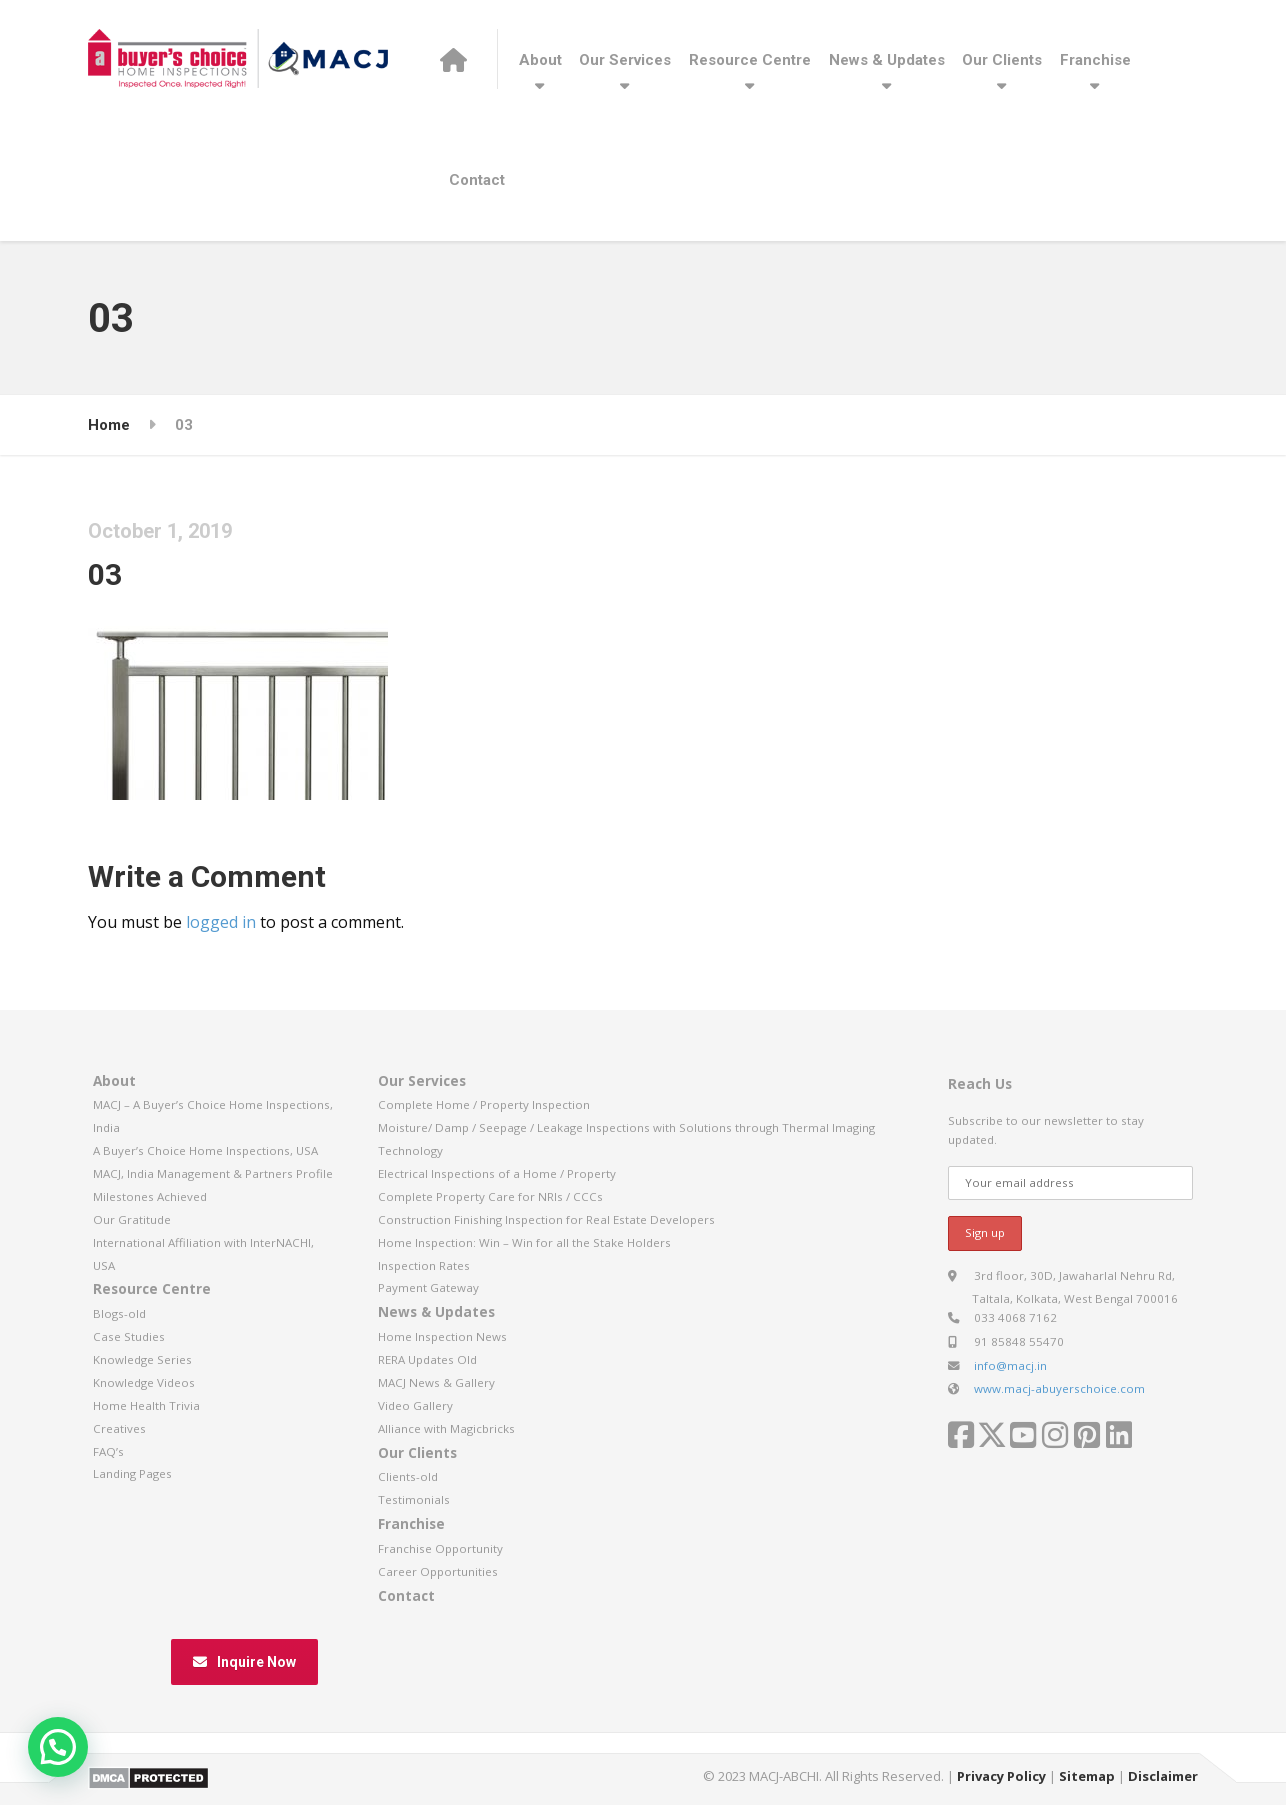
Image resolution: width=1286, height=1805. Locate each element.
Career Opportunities (438, 1571)
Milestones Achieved (150, 1196)
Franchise (1095, 60)
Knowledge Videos (144, 1382)
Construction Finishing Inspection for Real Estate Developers (546, 1219)
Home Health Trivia (146, 1405)
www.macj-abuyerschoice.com (1059, 1388)
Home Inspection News (442, 1336)
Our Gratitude (132, 1219)
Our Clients (1002, 60)
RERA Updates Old (427, 1359)
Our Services (625, 60)
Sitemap (1087, 1776)
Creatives (119, 1428)
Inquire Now (244, 1662)
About (540, 60)
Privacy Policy (1001, 1776)
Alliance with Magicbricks (446, 1428)
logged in (221, 922)
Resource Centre (750, 60)
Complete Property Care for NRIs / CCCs (490, 1196)
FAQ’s (108, 1451)
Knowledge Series (142, 1359)
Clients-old (408, 1476)
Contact (477, 180)
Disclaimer (1163, 1776)
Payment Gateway (428, 1287)
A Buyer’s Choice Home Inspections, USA (205, 1150)
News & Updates (887, 60)
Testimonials (414, 1499)
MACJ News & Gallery (436, 1382)
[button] (58, 1747)
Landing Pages (132, 1473)
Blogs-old (119, 1313)
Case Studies (129, 1336)
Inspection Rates (424, 1265)
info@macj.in (1010, 1365)
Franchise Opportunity (440, 1548)
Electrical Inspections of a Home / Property (497, 1173)
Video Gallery (415, 1405)
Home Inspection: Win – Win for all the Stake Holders (524, 1242)
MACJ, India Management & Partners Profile (213, 1173)
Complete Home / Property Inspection (484, 1104)
